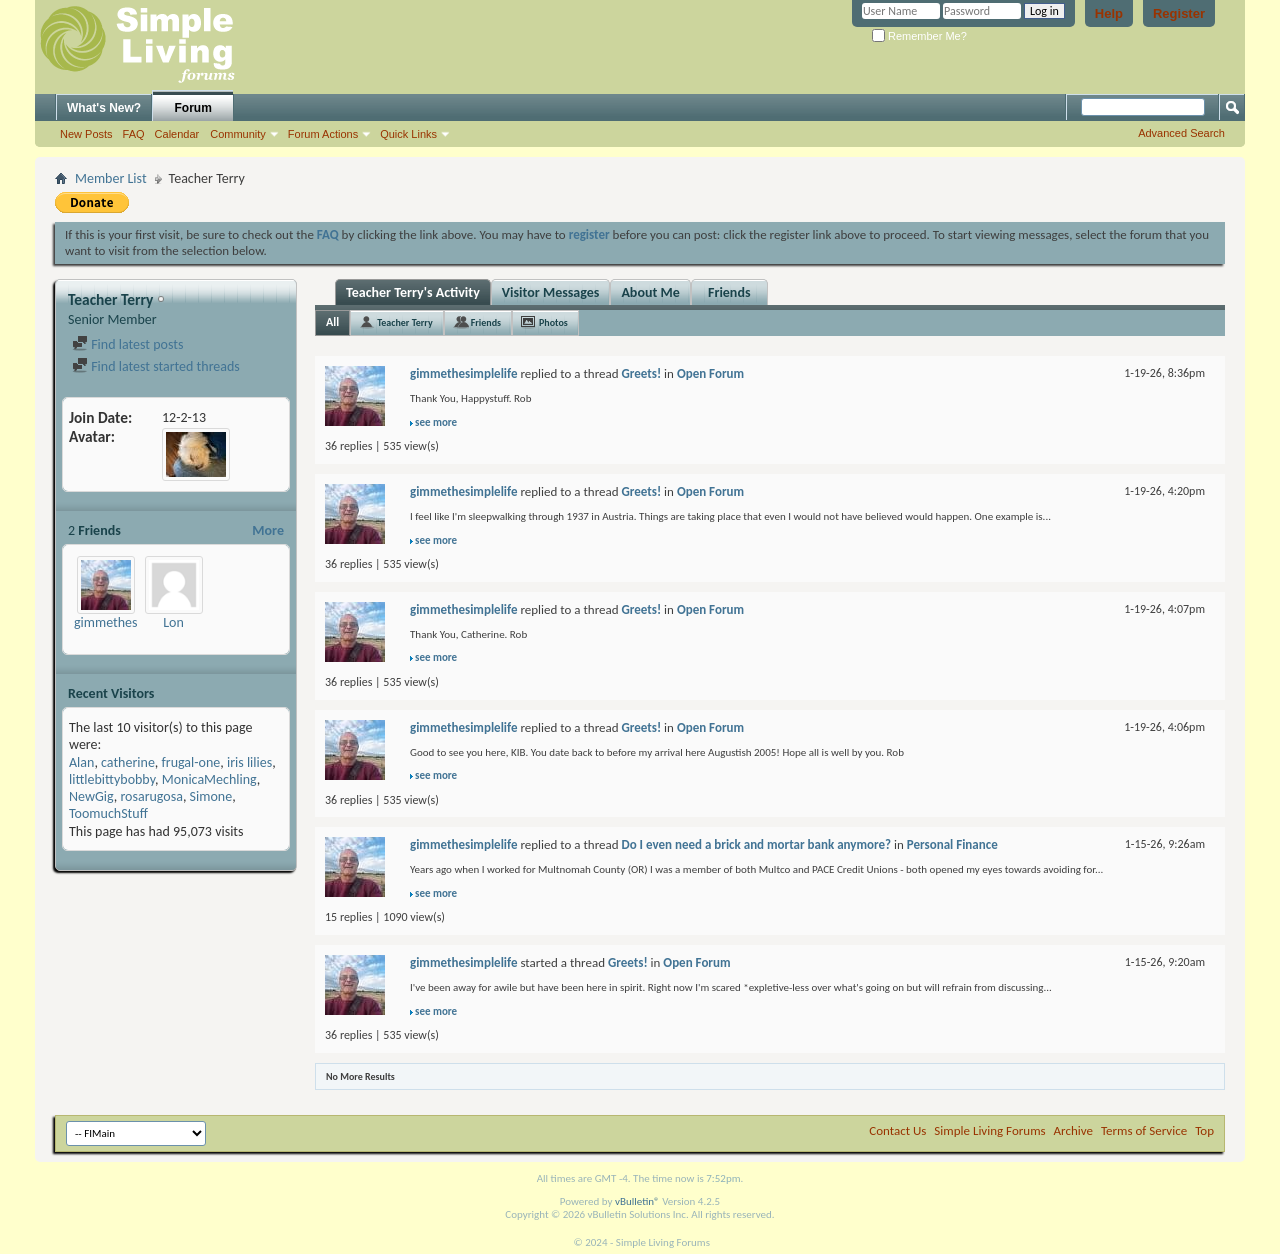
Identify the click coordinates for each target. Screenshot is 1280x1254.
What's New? (104, 108)
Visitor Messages (551, 292)
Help (1109, 13)
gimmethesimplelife (130, 622)
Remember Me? (919, 36)
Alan (81, 762)
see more (436, 422)
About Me (650, 292)
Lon (173, 622)
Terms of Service (1144, 1130)
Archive (1073, 1130)
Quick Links (408, 134)
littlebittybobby (112, 779)
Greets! (641, 373)
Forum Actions (323, 134)
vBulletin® (637, 1201)
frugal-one (191, 762)
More (268, 530)
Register (1179, 13)
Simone (211, 796)
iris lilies (249, 762)
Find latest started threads (156, 366)
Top (1204, 1130)
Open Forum (710, 373)
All (332, 322)
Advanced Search (1181, 133)
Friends (729, 292)
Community (238, 134)
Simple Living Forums (989, 1130)
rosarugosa (151, 796)
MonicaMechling (209, 779)
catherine (128, 762)
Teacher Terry (404, 322)
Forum (193, 108)
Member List (111, 178)
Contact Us (897, 1130)
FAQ (134, 134)
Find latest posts (127, 344)
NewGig (91, 796)
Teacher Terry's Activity (413, 292)
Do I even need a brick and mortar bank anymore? (756, 844)
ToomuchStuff (108, 813)
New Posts (86, 134)
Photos (553, 322)
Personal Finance (952, 844)
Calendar (177, 134)
